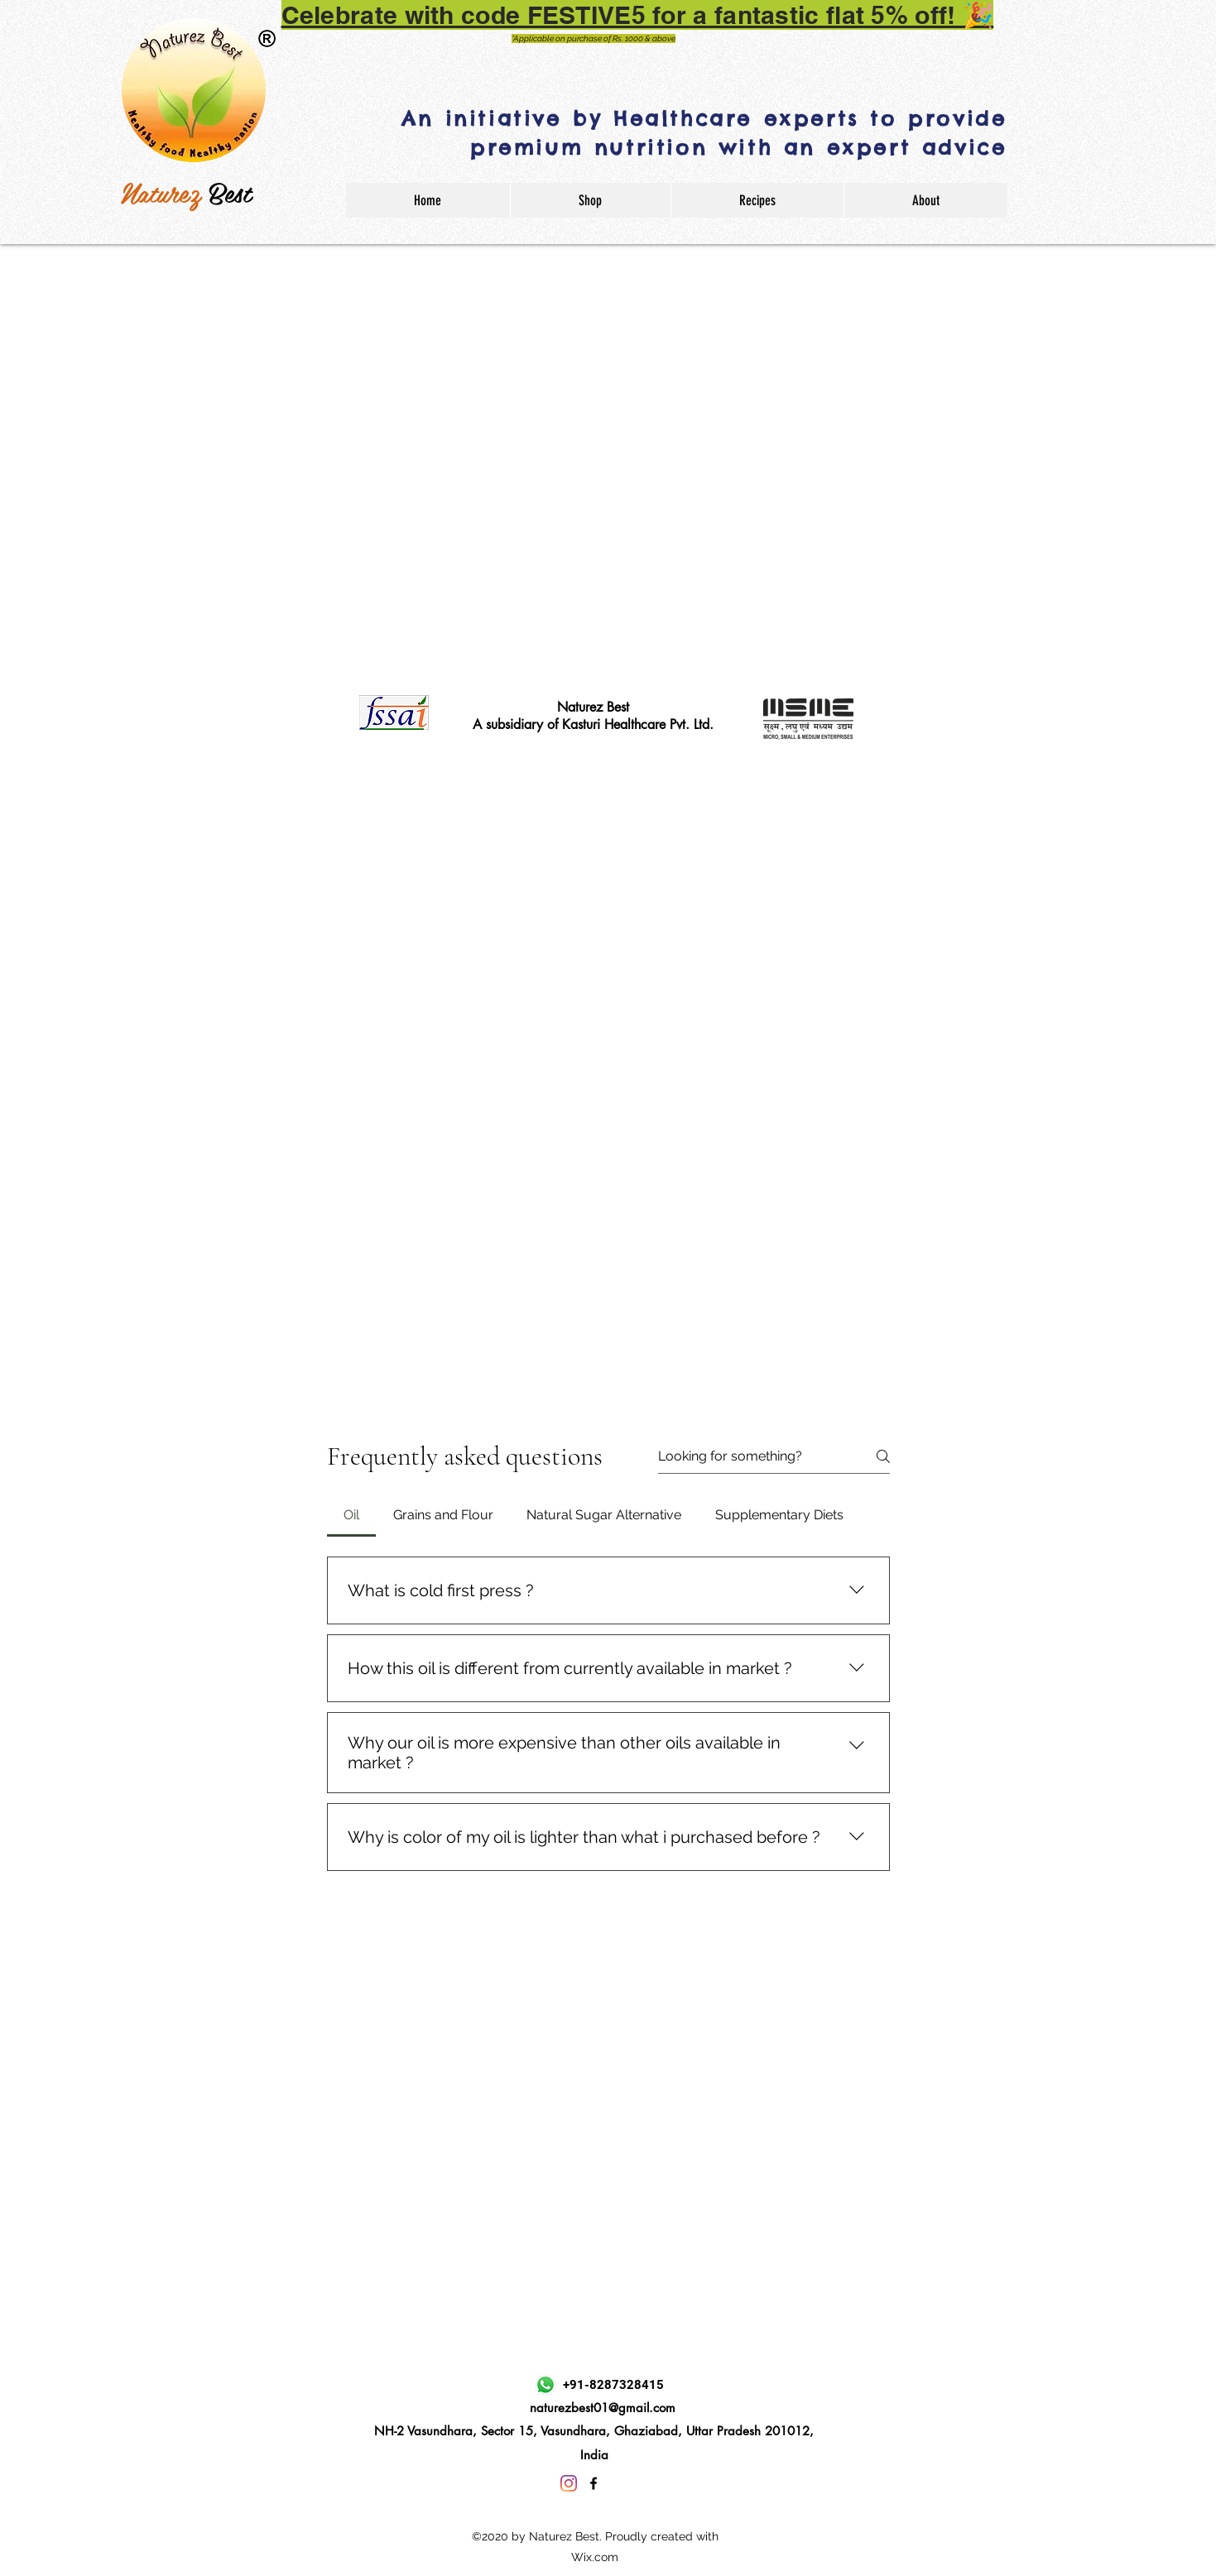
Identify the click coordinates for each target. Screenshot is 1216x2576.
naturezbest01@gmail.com (602, 2407)
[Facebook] (593, 2483)
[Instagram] (568, 2483)
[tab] (352, 1515)
